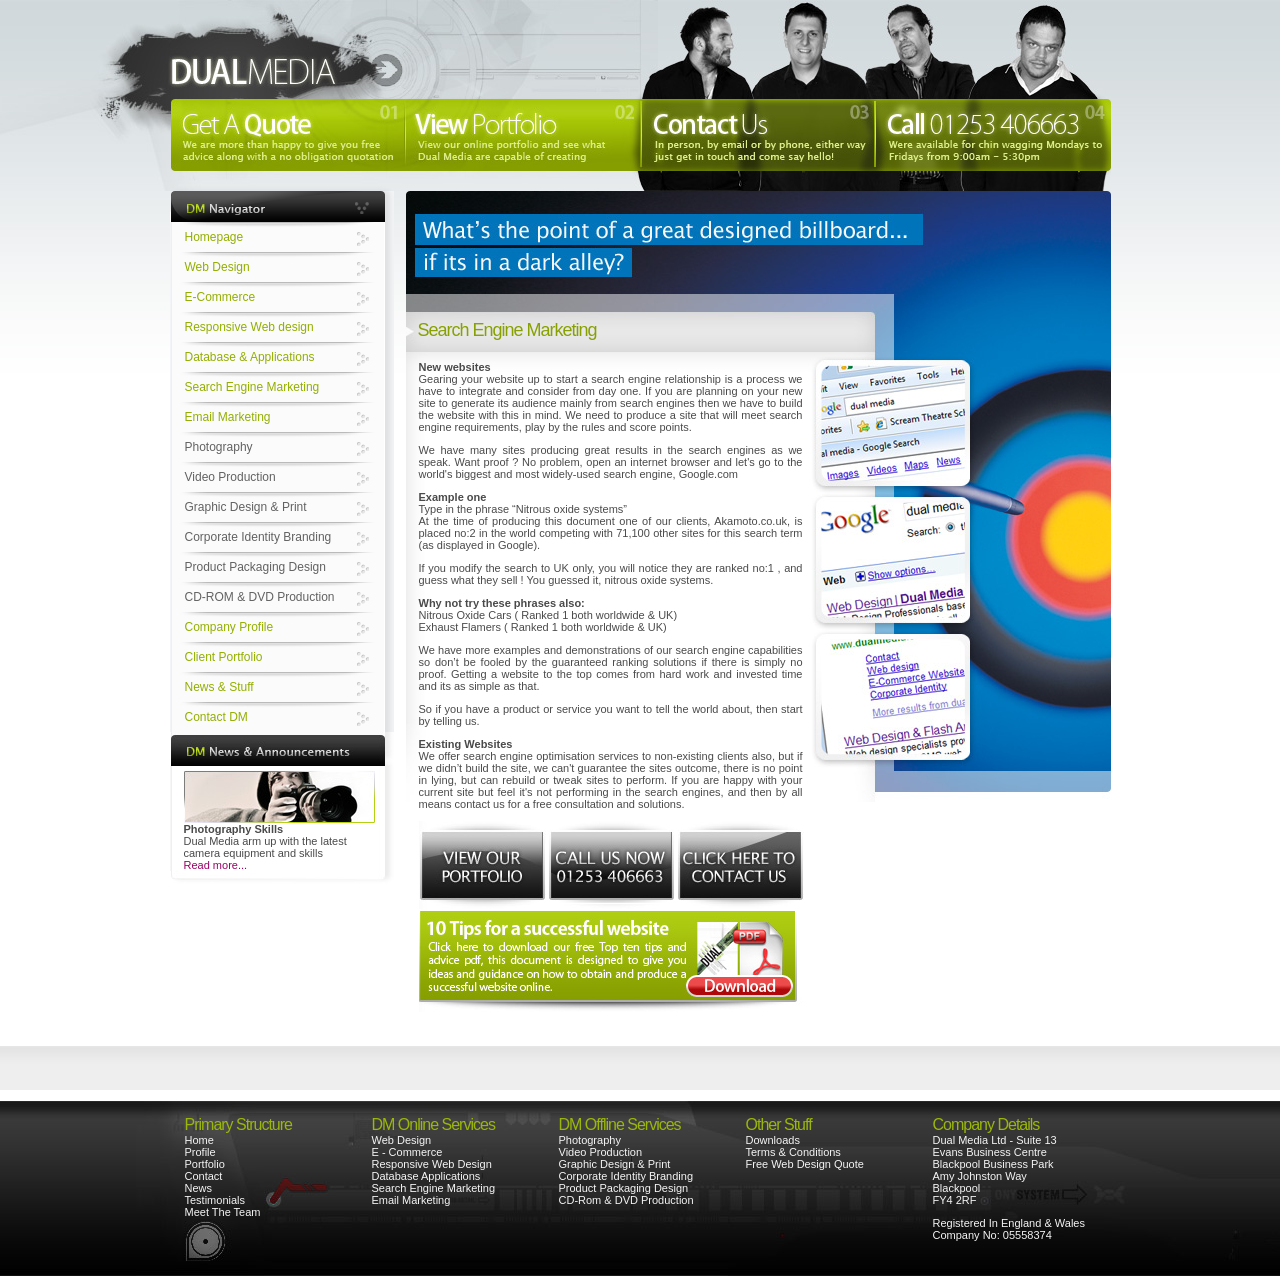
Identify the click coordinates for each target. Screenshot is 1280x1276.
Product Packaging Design (255, 567)
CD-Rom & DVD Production (626, 1200)
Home (199, 1140)
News (199, 1188)
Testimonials (215, 1200)
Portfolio (205, 1164)
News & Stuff (219, 687)
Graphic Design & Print (246, 507)
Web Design (217, 267)
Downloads (773, 1140)
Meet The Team (223, 1212)
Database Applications (426, 1176)
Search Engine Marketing (252, 387)
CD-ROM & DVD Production (260, 597)
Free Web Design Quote (805, 1164)
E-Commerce (220, 297)
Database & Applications (250, 357)
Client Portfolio (224, 657)
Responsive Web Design (432, 1164)
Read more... (216, 865)
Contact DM (216, 717)
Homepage (214, 237)
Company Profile (229, 627)
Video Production (230, 477)
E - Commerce (407, 1152)
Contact (204, 1176)
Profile (200, 1152)
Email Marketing (228, 417)
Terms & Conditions (793, 1152)
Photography (219, 447)
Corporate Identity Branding (258, 537)
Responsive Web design (249, 327)
